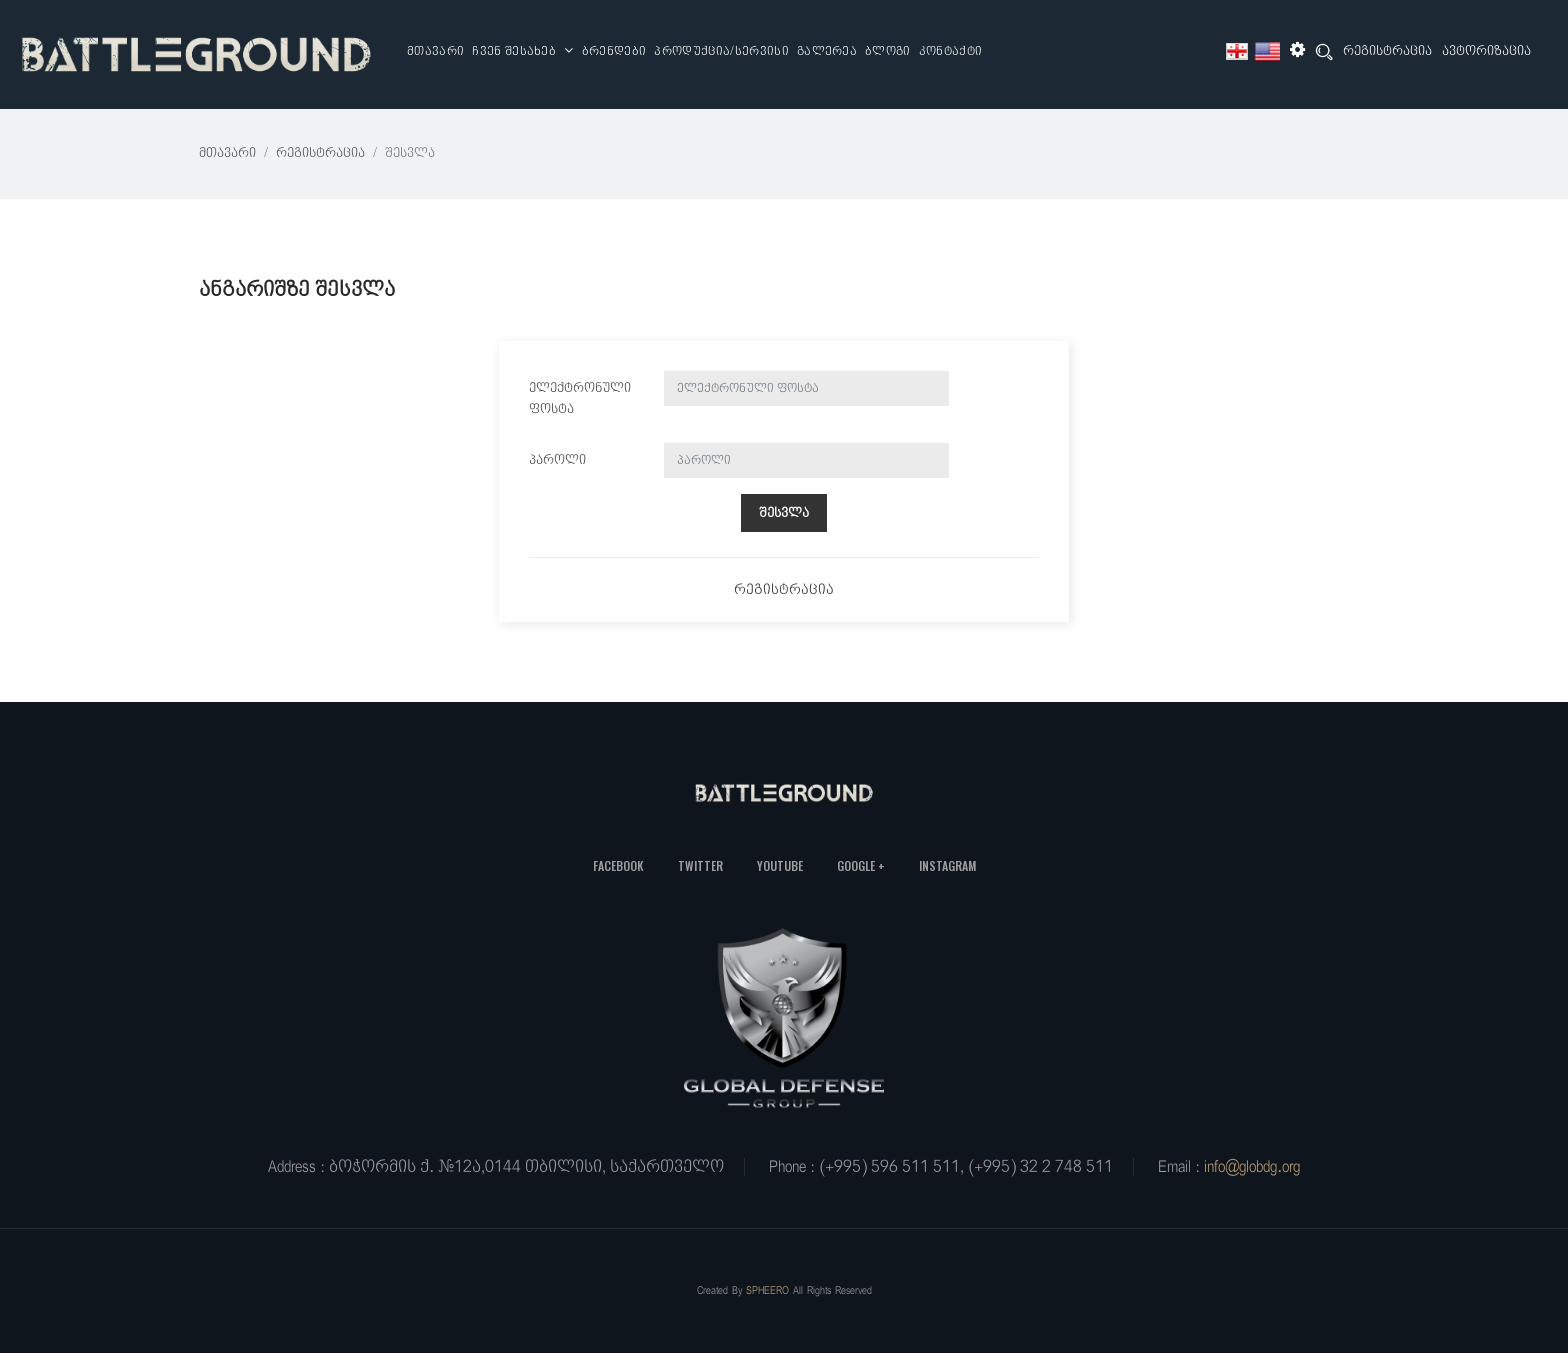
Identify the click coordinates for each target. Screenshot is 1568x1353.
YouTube (780, 865)
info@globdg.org (1252, 1167)
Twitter (700, 865)
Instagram (947, 865)
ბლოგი (888, 52)
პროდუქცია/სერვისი (721, 52)
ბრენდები (614, 52)
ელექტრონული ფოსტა (580, 399)
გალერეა (827, 52)
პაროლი (557, 460)
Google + (861, 865)
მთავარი (435, 52)
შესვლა (784, 513)
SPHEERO (767, 1290)
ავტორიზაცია (1486, 51)
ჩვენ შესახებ (523, 51)
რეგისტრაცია (1387, 51)
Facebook (618, 865)
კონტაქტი (951, 52)
